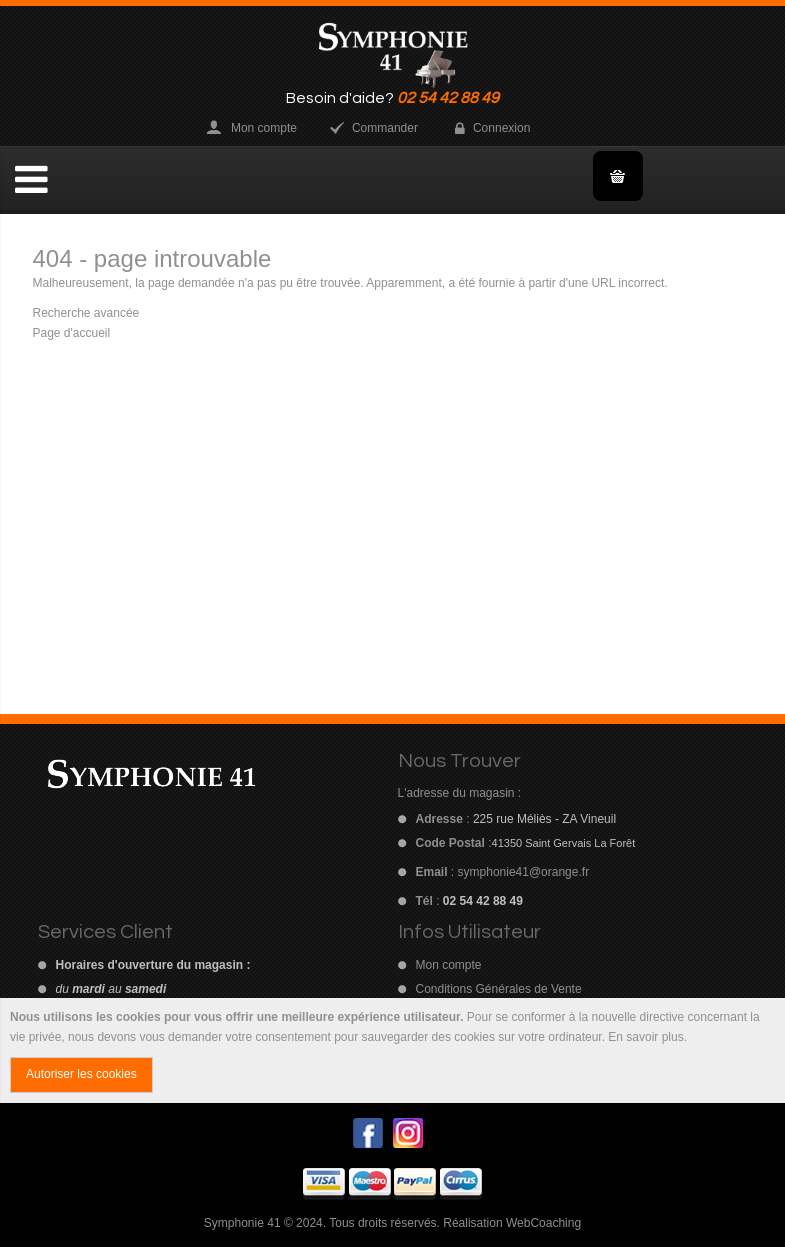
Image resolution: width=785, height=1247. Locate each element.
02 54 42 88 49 (448, 98)
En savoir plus (645, 1037)
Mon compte (264, 128)
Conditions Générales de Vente (499, 989)
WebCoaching (543, 1223)
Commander (385, 128)
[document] (392, 1051)
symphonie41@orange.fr (524, 872)
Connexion (501, 128)
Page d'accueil (72, 333)
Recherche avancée (86, 313)
